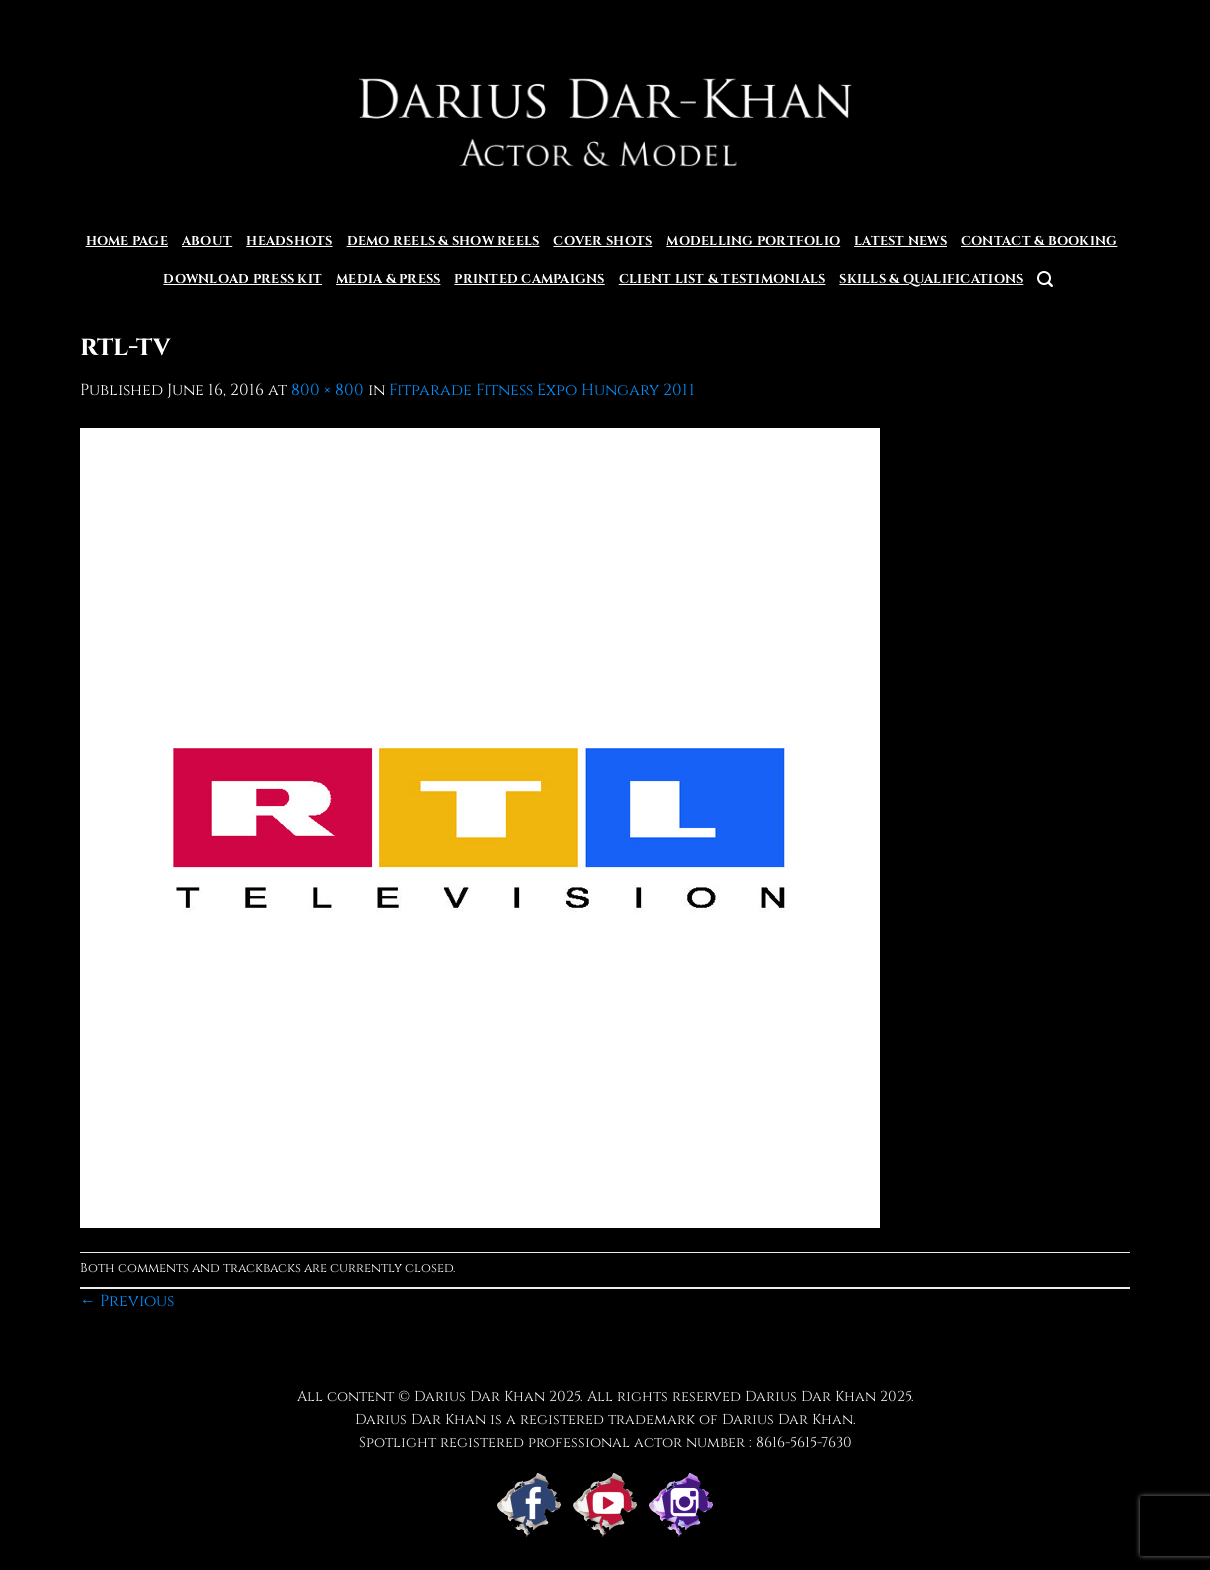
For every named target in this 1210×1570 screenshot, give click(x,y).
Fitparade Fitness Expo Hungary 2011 (542, 390)
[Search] (1045, 279)
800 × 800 (327, 390)
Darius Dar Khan (810, 1396)
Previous (127, 1301)
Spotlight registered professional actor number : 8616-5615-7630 (605, 1442)
